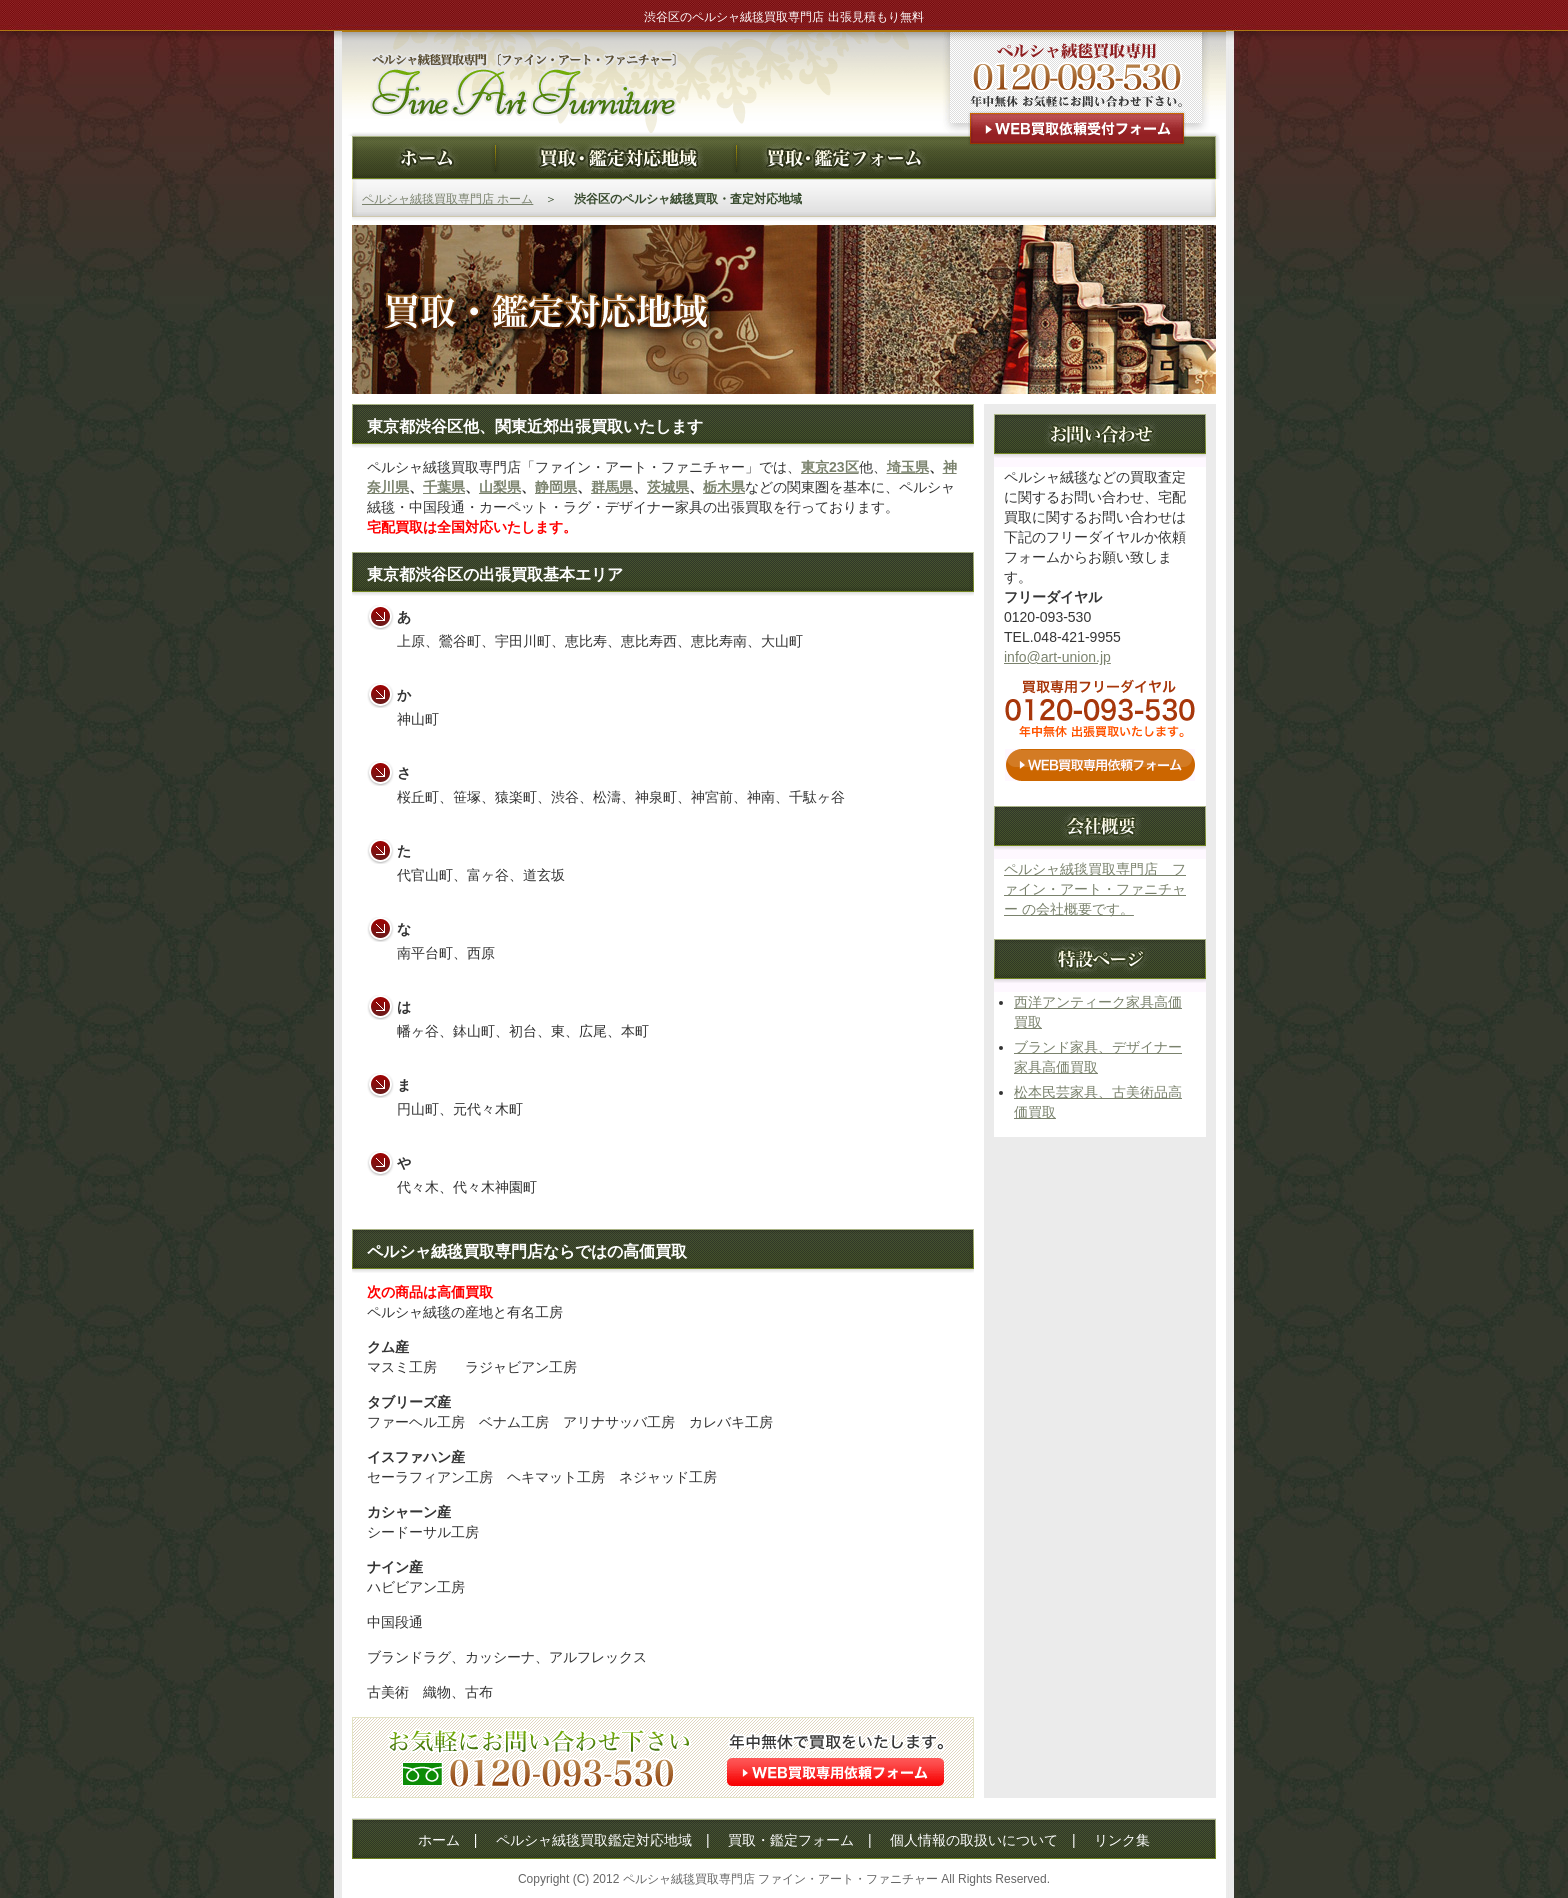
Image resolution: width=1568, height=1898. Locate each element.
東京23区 (830, 467)
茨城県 (668, 487)
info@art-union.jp (1057, 657)
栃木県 (724, 487)
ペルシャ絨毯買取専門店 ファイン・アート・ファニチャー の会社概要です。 (1095, 889)
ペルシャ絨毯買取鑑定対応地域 (594, 1840)
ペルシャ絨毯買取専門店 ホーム (447, 199)
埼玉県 (908, 467)
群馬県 (612, 487)
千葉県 (444, 487)
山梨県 (500, 487)
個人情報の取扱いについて (974, 1840)
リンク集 (1122, 1840)
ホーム (439, 1840)
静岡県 (556, 487)
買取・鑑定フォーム (791, 1840)
